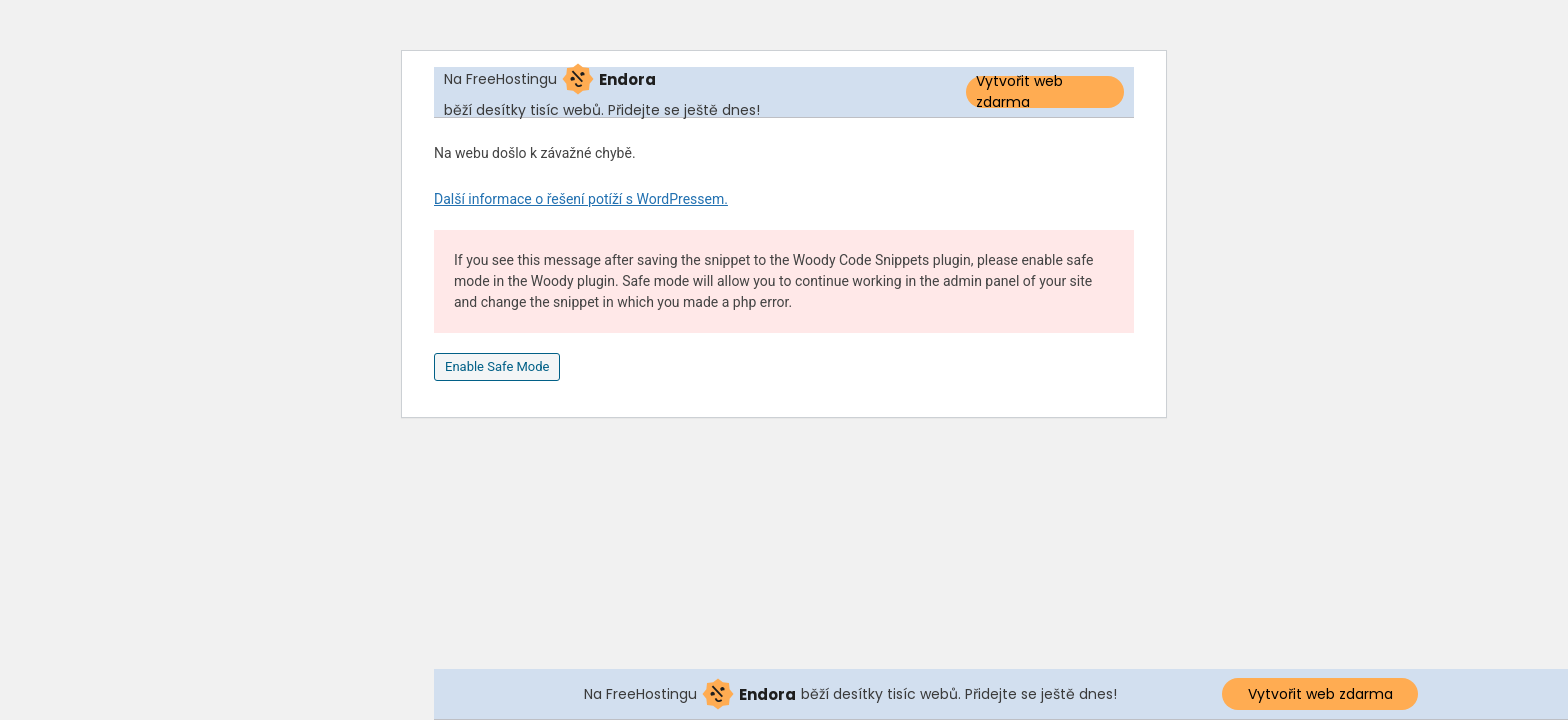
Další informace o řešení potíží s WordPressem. (581, 199)
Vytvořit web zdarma (1019, 92)
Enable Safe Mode (497, 366)
